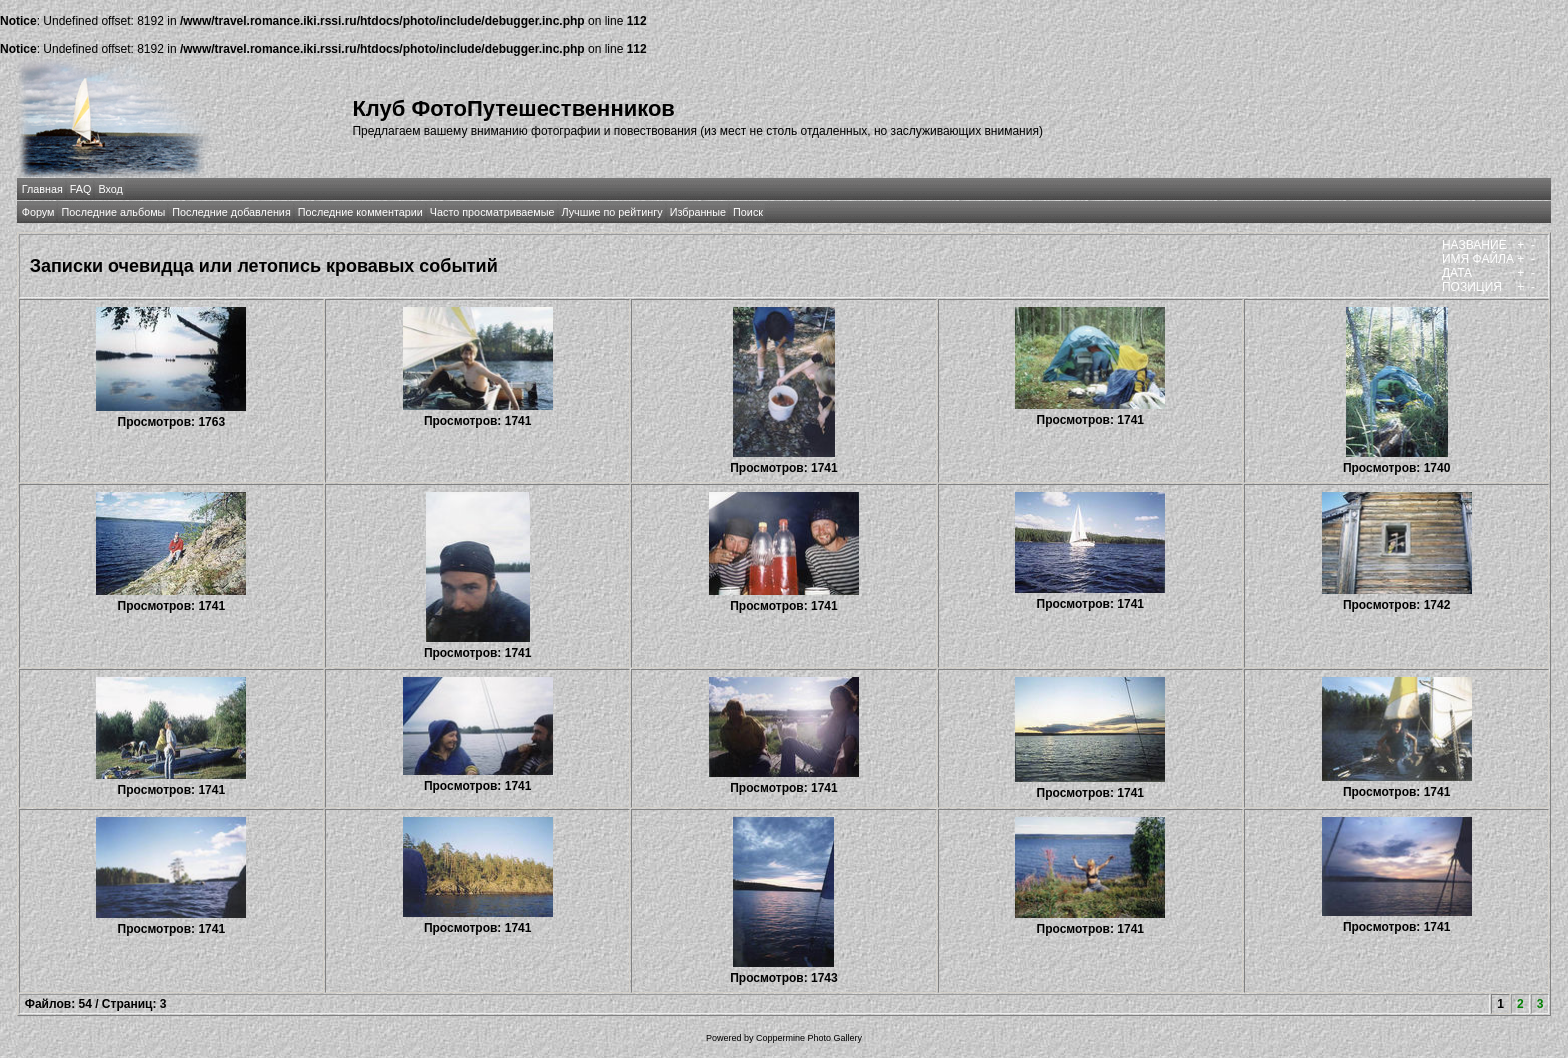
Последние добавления (231, 212)
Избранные (698, 212)
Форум (38, 212)
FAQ (81, 189)
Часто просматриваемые (492, 212)
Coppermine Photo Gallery (809, 1038)
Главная (42, 189)
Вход (110, 189)
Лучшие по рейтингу (612, 212)
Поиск (748, 212)
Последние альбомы (113, 212)
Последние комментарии (360, 212)
